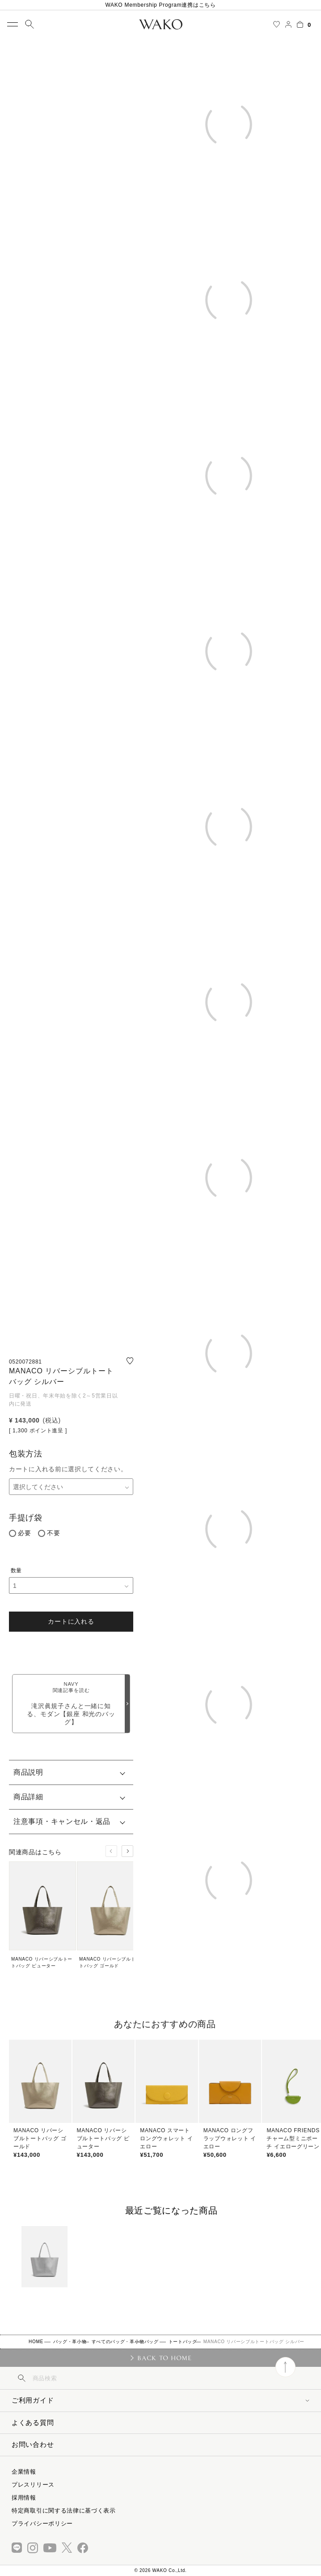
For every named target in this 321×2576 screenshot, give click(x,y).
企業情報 (24, 2471)
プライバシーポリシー (42, 2523)
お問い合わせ (33, 2444)
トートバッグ (183, 2341)
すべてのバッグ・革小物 (118, 2341)
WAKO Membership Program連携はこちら (160, 5)
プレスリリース (33, 2484)
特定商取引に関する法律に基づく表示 (64, 2510)
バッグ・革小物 (70, 2341)
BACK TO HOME (164, 2357)
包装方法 (25, 1453)
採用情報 (24, 2497)
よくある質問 (33, 2422)
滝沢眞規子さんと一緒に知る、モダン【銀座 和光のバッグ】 (71, 1703)
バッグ (151, 2341)
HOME (36, 2341)
